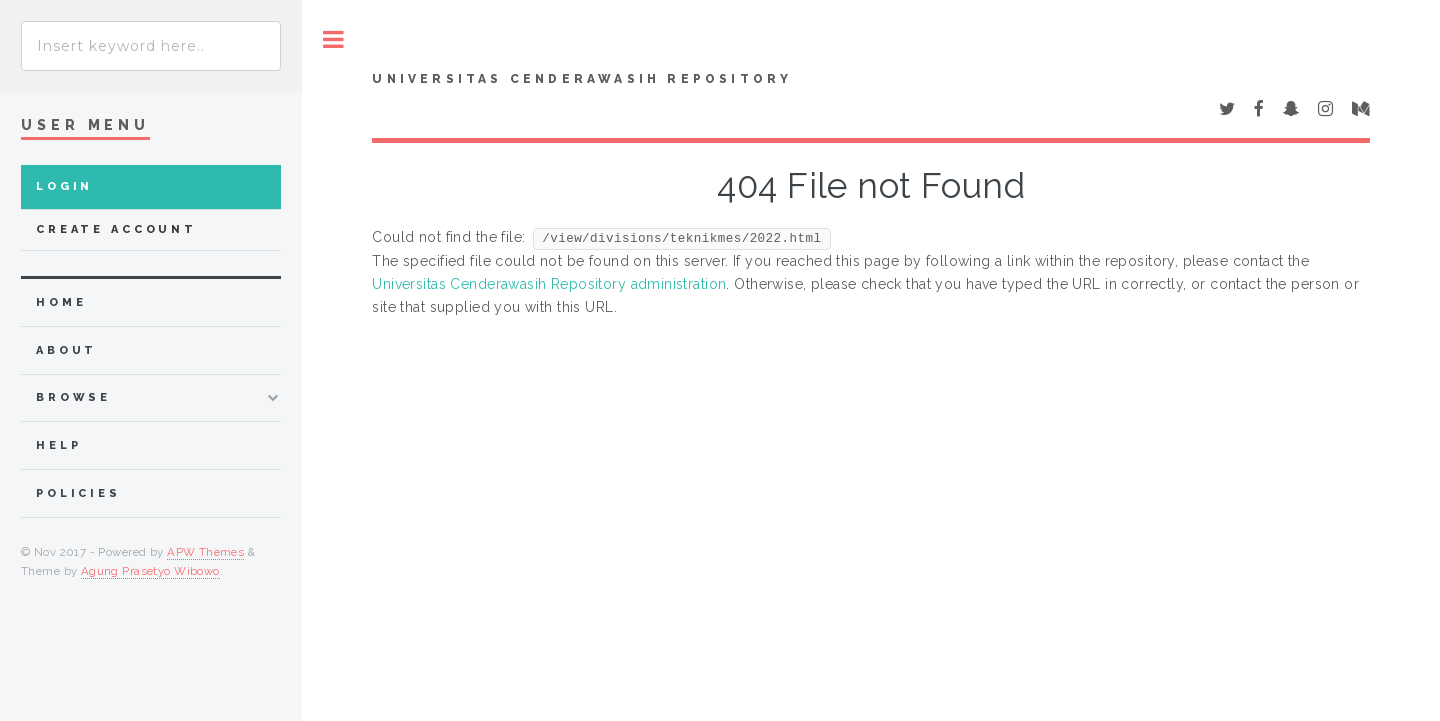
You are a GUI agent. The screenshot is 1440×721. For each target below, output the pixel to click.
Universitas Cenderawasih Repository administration (549, 284)
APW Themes (205, 552)
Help (58, 445)
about (66, 350)
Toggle (333, 39)
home (61, 302)
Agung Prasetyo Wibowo (150, 571)
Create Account (116, 229)
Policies (78, 493)
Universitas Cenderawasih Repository (582, 79)
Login (64, 186)
